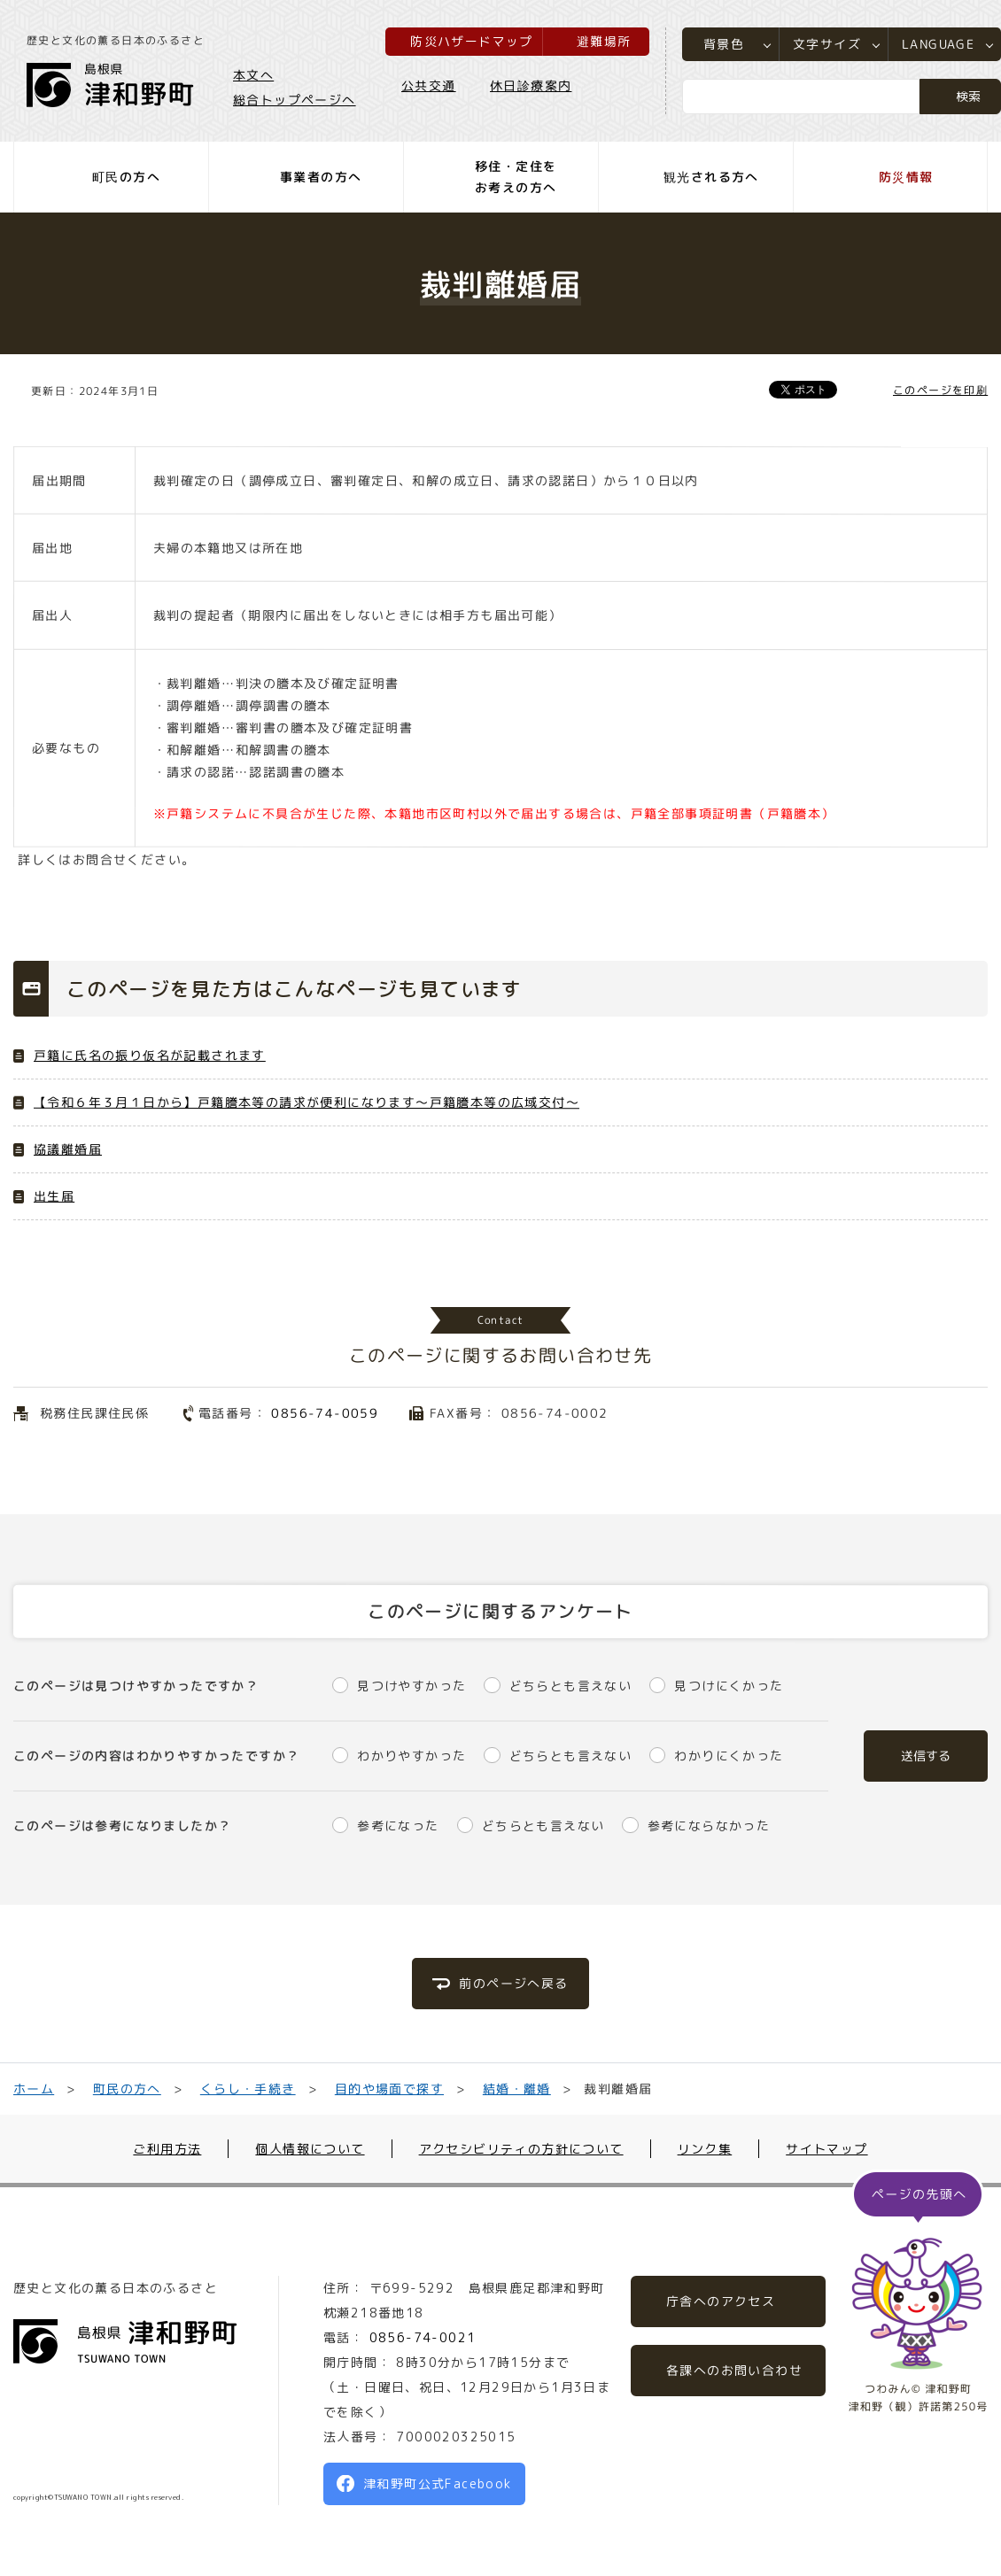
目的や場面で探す (388, 2088)
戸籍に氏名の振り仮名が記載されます (150, 1055)
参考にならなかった (709, 1825)
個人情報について (309, 2148)
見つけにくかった (728, 1685)
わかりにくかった (728, 1755)
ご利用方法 (167, 2148)
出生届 (54, 1195)
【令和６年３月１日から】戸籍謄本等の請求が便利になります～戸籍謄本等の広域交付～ (306, 1102)
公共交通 (428, 85)
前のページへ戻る (513, 1983)
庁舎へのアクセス (720, 2301)
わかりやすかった (411, 1755)
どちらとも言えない (570, 1685)
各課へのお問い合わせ (734, 2370)
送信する (926, 1755)
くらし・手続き (248, 2088)
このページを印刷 (940, 390)
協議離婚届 (68, 1149)
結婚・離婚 (516, 2088)
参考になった (397, 1825)
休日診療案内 (530, 85)
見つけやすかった (411, 1685)
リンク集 (705, 2148)
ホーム (33, 2088)
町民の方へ (127, 2088)
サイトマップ (826, 2148)
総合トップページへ (294, 98)
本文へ (253, 74)
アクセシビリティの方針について (521, 2148)
